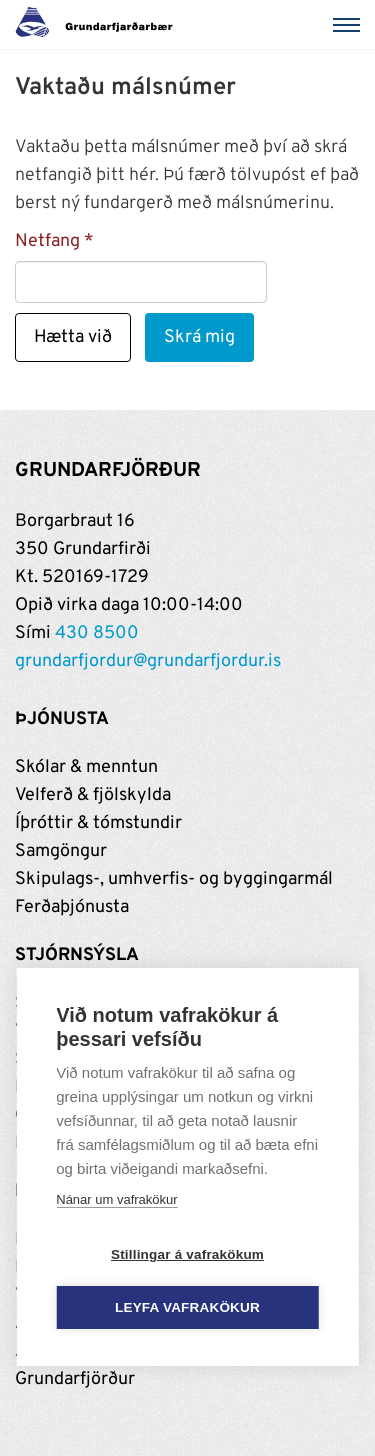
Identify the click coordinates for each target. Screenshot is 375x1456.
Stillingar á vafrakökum (187, 1254)
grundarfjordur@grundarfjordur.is (148, 661)
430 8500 (97, 633)
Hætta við (73, 337)
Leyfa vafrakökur (187, 1307)
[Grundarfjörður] (99, 25)
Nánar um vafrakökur (116, 1199)
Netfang (47, 241)
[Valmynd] (350, 25)
